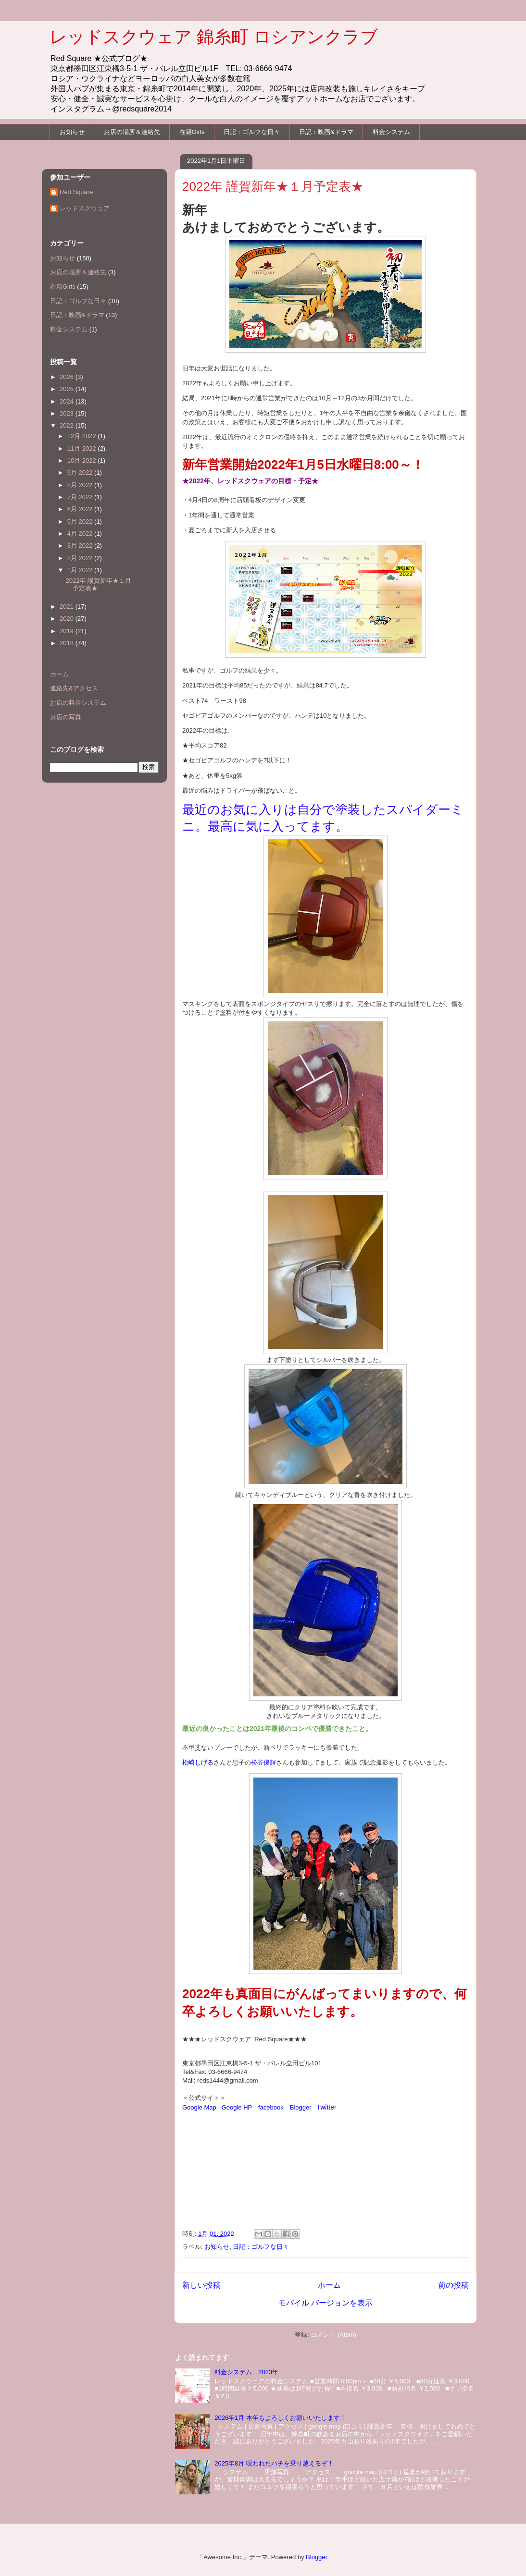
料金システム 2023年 (246, 2372)
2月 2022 (80, 558)
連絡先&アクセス (74, 688)
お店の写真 (65, 717)
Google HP (237, 2107)
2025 (67, 389)
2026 (67, 376)
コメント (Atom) (333, 2334)
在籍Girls (192, 131)
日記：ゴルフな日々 (252, 131)
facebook (271, 2107)
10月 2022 (82, 460)
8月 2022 (80, 485)
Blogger (301, 2107)
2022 (67, 425)
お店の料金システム (78, 702)
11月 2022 (82, 448)
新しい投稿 (201, 2285)
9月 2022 (80, 472)
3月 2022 (80, 545)
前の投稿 (453, 2285)
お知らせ (72, 131)
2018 (67, 643)
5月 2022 (80, 521)
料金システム (391, 131)
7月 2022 (80, 497)
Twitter (326, 2107)
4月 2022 (80, 533)
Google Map (199, 2107)
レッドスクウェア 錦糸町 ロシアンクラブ (214, 37)
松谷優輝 (263, 1762)
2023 (67, 413)
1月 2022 (80, 570)
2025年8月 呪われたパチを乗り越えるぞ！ (274, 2463)
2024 (67, 401)
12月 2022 (82, 436)
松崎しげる (197, 1762)
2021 (67, 606)
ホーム (329, 2285)
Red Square (76, 192)
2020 (67, 618)
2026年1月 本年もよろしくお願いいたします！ (280, 2417)
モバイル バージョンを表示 (325, 2303)
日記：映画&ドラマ (326, 131)
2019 (67, 631)
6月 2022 (80, 509)
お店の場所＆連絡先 (132, 131)
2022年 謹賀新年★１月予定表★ (272, 186)
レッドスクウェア (85, 208)
